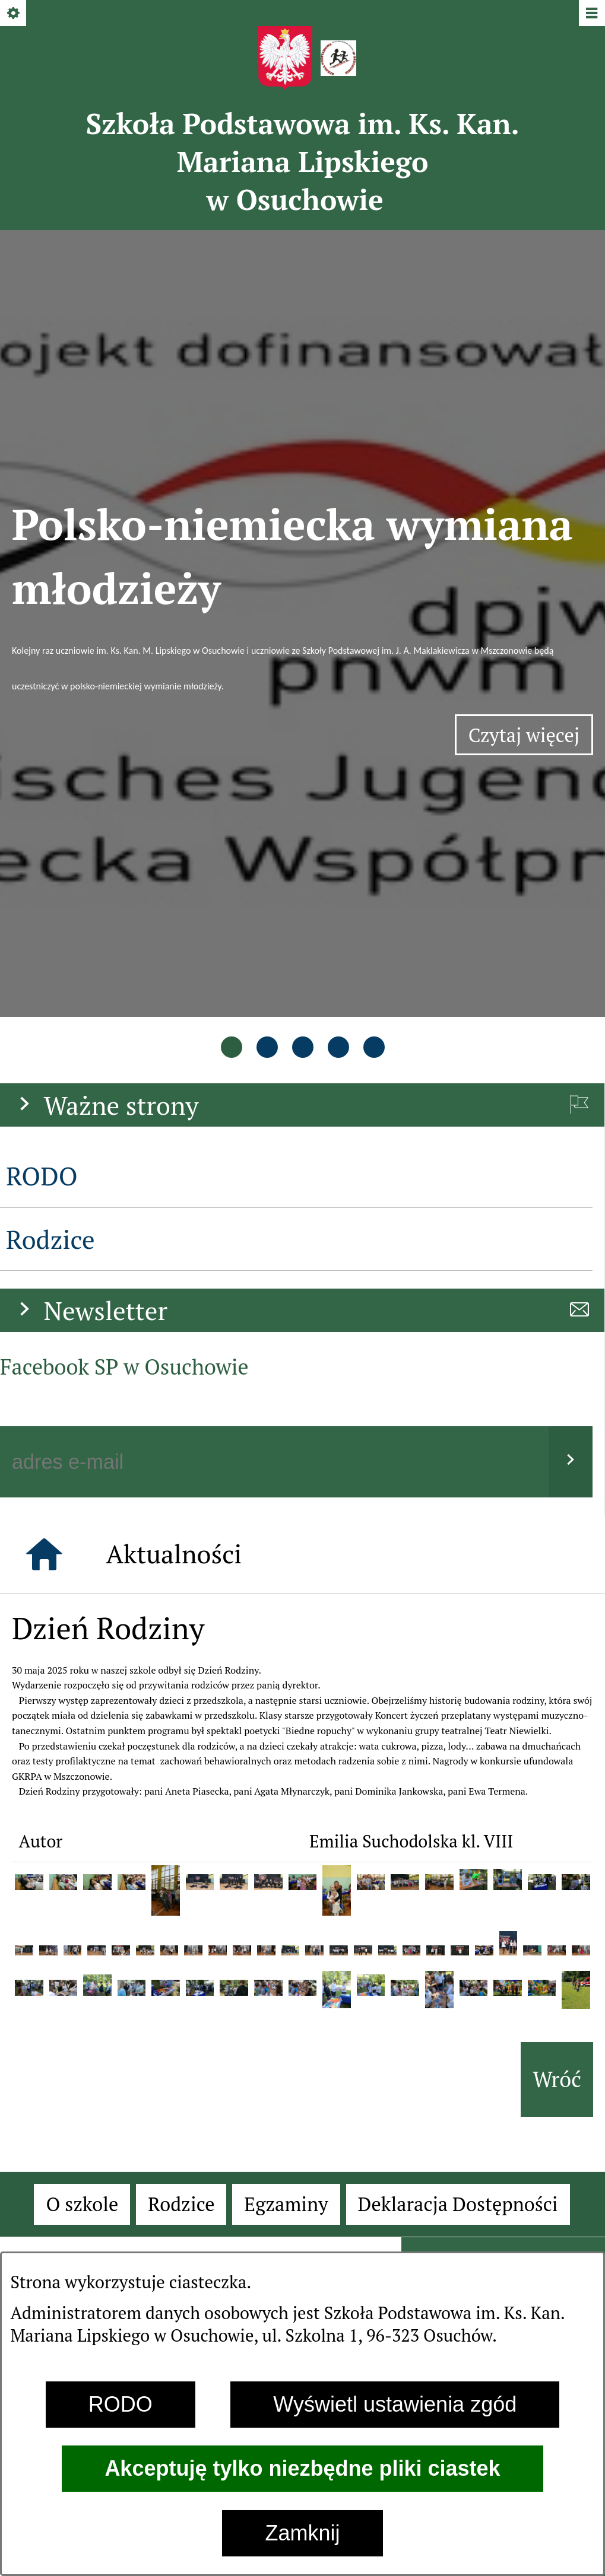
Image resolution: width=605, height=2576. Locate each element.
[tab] (231, 649)
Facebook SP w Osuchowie (124, 965)
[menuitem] (82, 1802)
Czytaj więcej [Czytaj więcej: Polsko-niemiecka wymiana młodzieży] (530, 538)
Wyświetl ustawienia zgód (395, 2404)
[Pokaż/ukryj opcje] (14, 14)
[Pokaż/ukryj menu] (591, 14)
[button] (29, 1480)
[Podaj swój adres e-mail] (274, 1060)
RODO (120, 2404)
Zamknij (302, 2533)
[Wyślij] (571, 1060)
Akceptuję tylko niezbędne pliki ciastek (302, 2468)
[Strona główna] (44, 1153)
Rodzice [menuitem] (50, 837)
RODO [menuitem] (42, 774)
